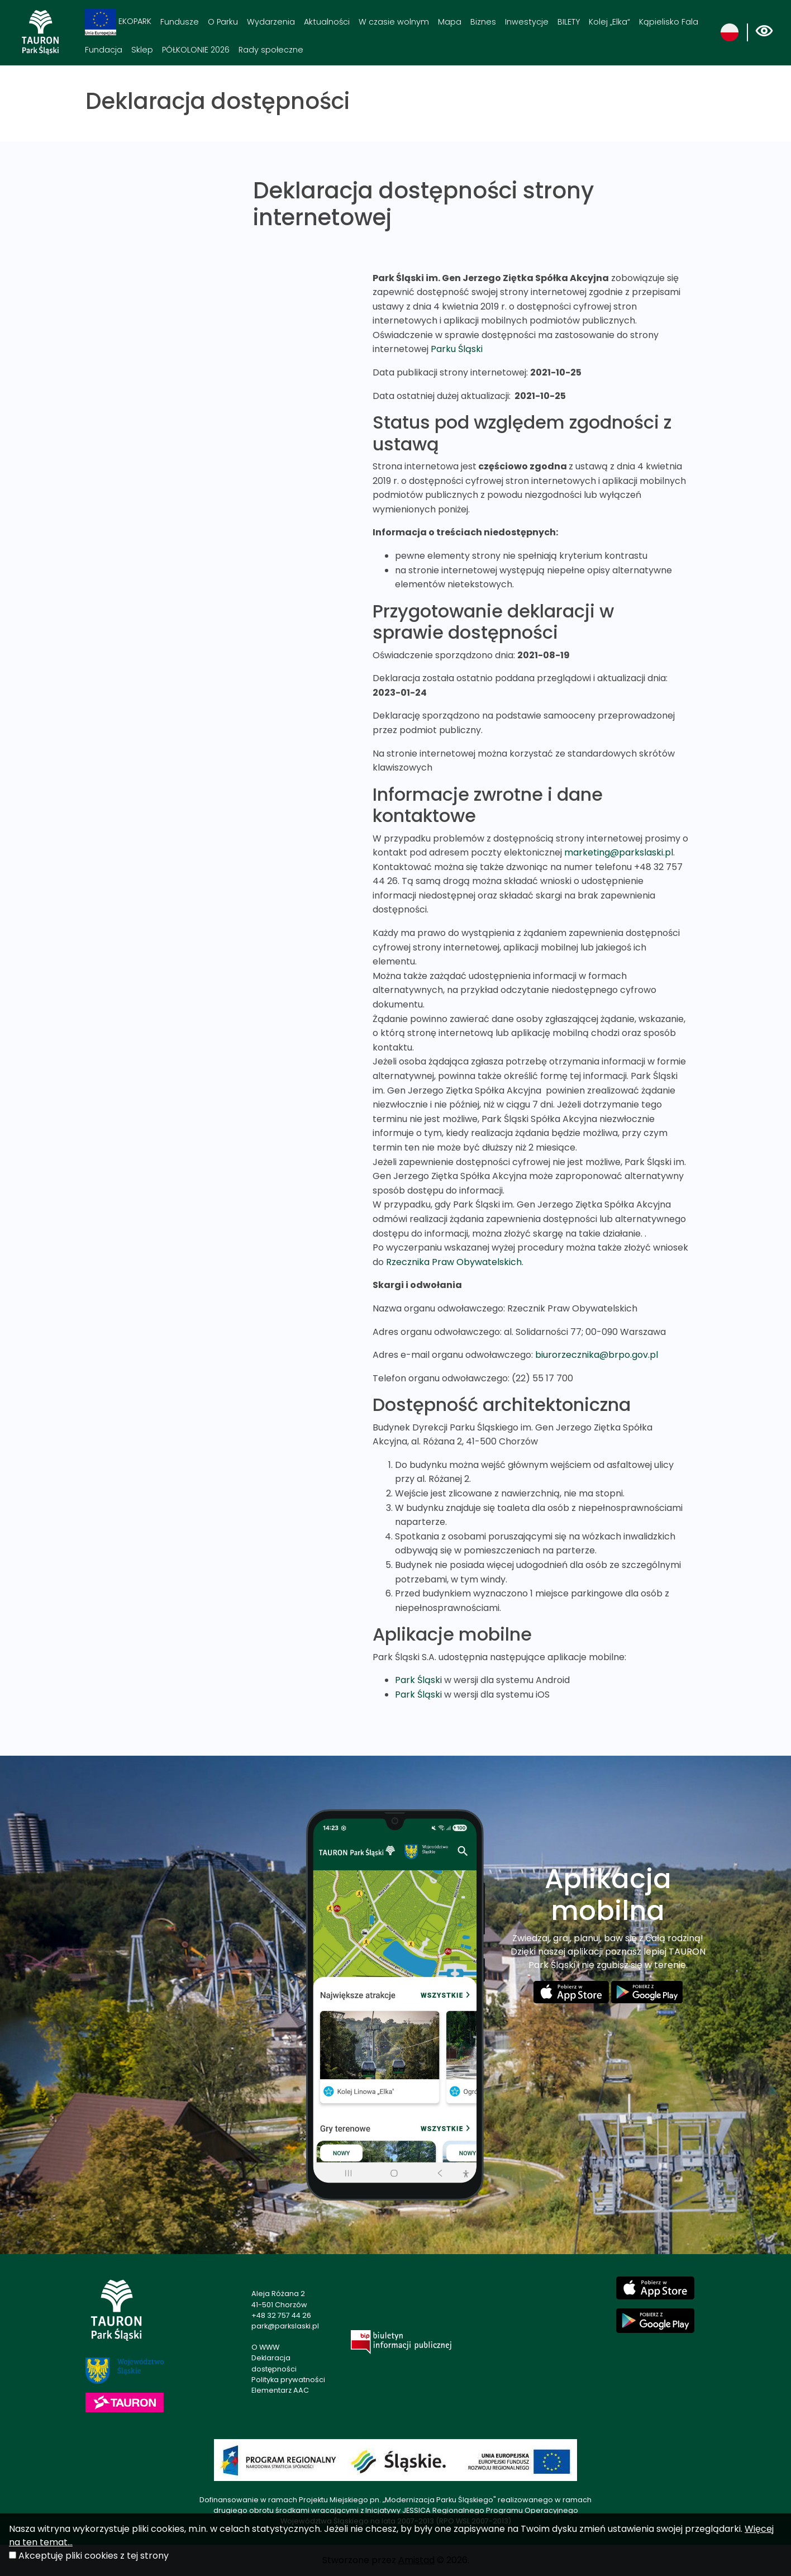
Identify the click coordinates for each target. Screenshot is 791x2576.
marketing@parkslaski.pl (618, 852)
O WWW (265, 2347)
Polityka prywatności (288, 2379)
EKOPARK (118, 22)
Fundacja (103, 49)
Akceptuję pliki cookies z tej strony (93, 2555)
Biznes (483, 21)
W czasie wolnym (394, 21)
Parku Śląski (457, 349)
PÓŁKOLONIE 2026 (196, 49)
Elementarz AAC (280, 2390)
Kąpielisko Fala (668, 21)
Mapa (449, 21)
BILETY (568, 21)
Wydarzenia (271, 21)
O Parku (223, 21)
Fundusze (179, 21)
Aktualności (327, 21)
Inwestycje (527, 21)
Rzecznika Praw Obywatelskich (454, 1262)
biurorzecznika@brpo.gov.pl (596, 1354)
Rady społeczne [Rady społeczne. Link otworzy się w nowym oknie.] (271, 49)
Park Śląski (418, 1680)
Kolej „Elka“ (609, 21)
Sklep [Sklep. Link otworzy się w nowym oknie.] (142, 49)
